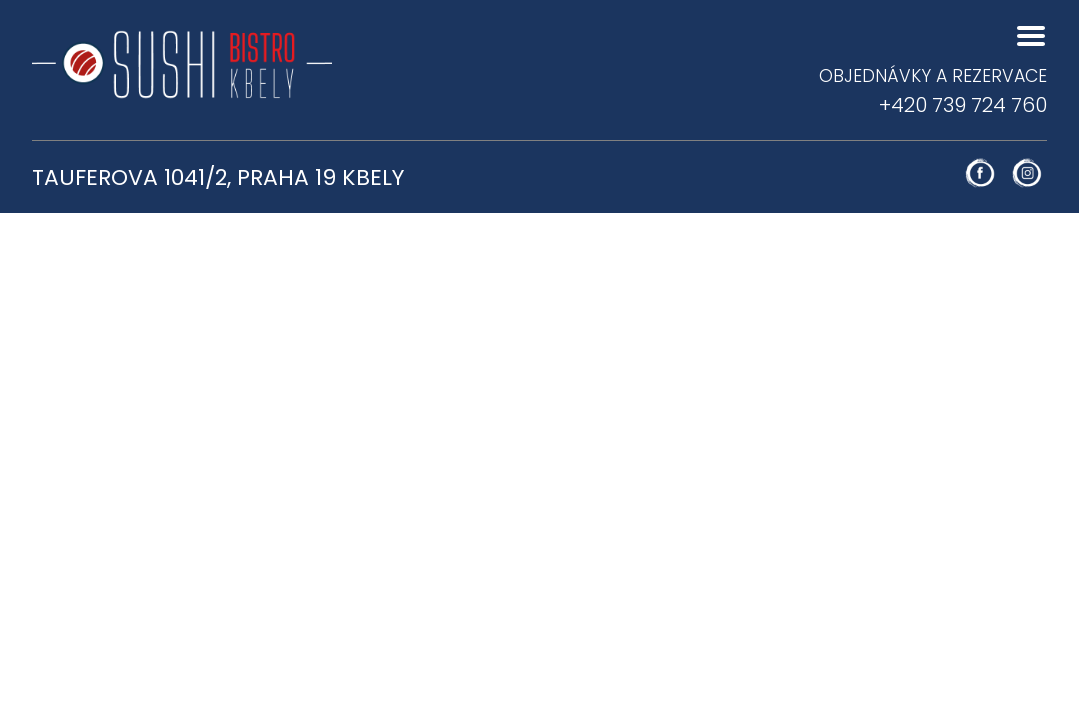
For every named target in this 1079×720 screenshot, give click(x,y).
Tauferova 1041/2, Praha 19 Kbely (218, 177)
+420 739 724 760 (933, 91)
